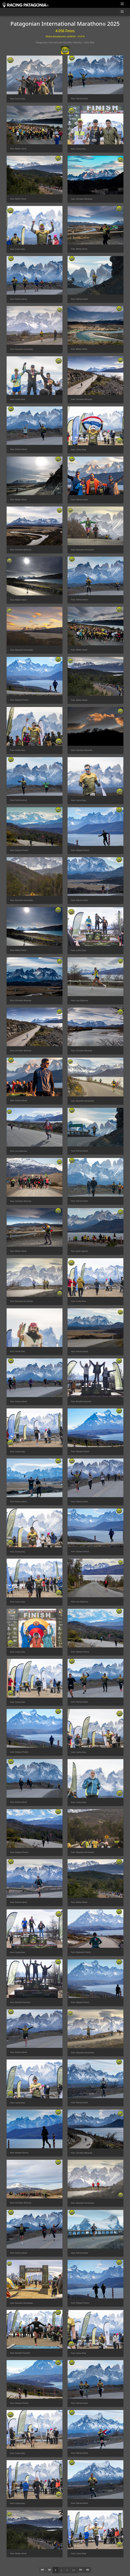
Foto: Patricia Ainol (79, 98)
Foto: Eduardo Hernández (21, 349)
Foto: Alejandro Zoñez (81, 1952)
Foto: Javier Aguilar (79, 1251)
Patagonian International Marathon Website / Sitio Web (65, 42)
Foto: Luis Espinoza (79, 1000)
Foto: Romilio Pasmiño (81, 1401)
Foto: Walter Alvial (18, 149)
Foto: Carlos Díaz (17, 99)
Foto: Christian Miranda (81, 199)
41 (73, 2570)
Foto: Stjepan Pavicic (19, 700)
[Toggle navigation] (122, 3)
